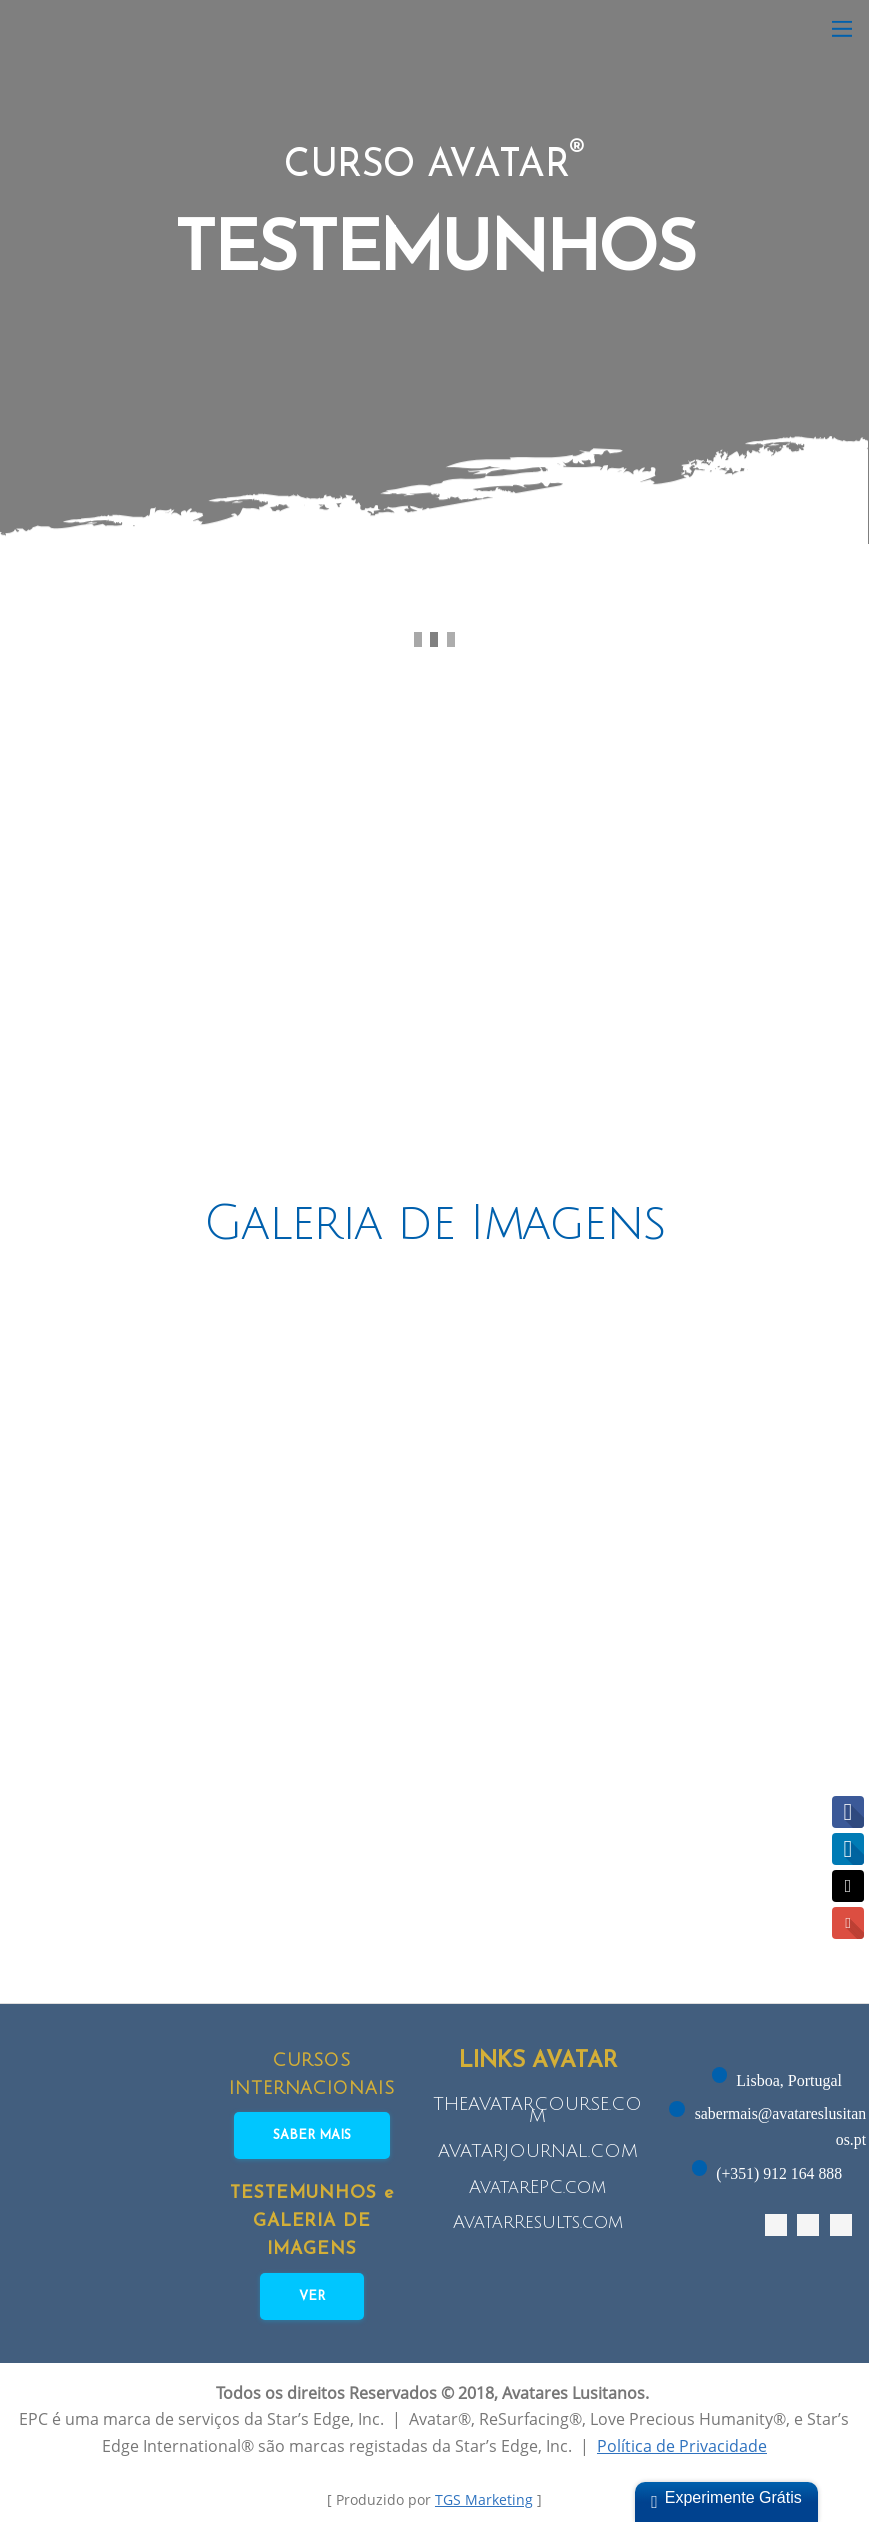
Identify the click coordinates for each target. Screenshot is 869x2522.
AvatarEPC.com (537, 2187)
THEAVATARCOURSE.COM (537, 2110)
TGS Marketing (484, 2500)
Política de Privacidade (682, 2447)
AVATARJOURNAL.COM (538, 2151)
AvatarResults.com (538, 2222)
